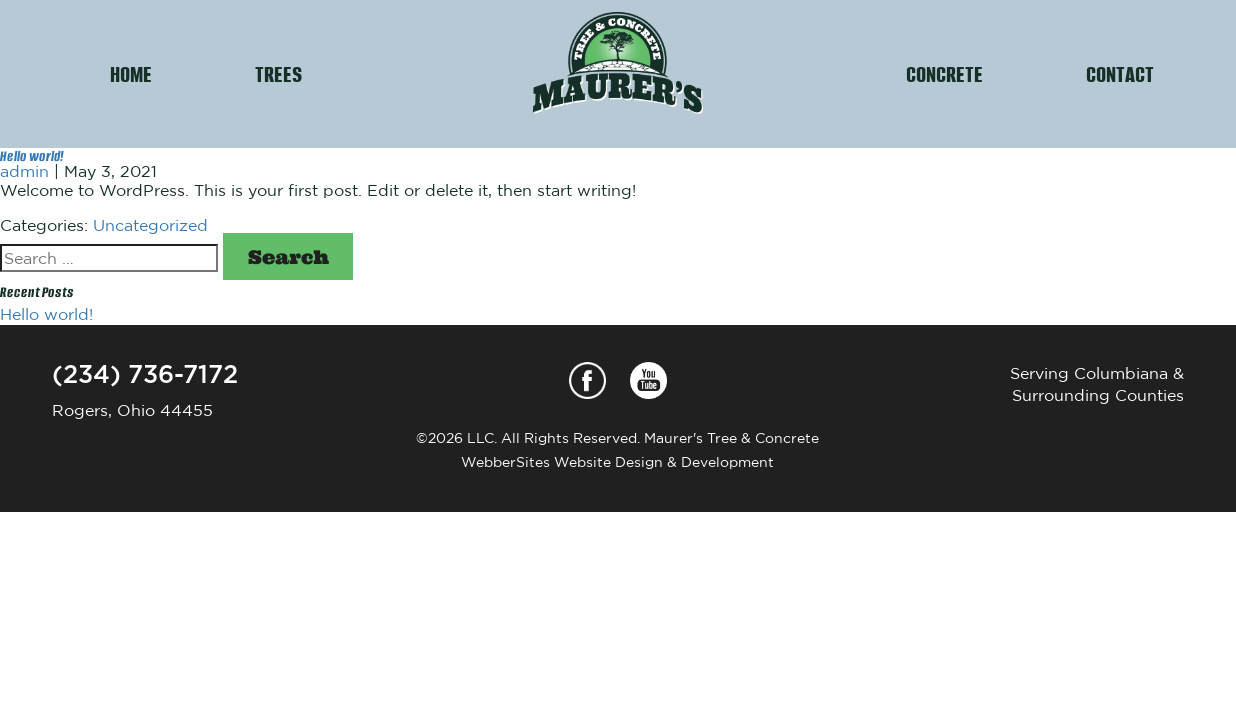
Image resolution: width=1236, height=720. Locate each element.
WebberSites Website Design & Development (617, 462)
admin (24, 171)
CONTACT (1120, 73)
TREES (278, 73)
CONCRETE (944, 73)
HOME (131, 73)
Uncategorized (150, 225)
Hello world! (31, 155)
